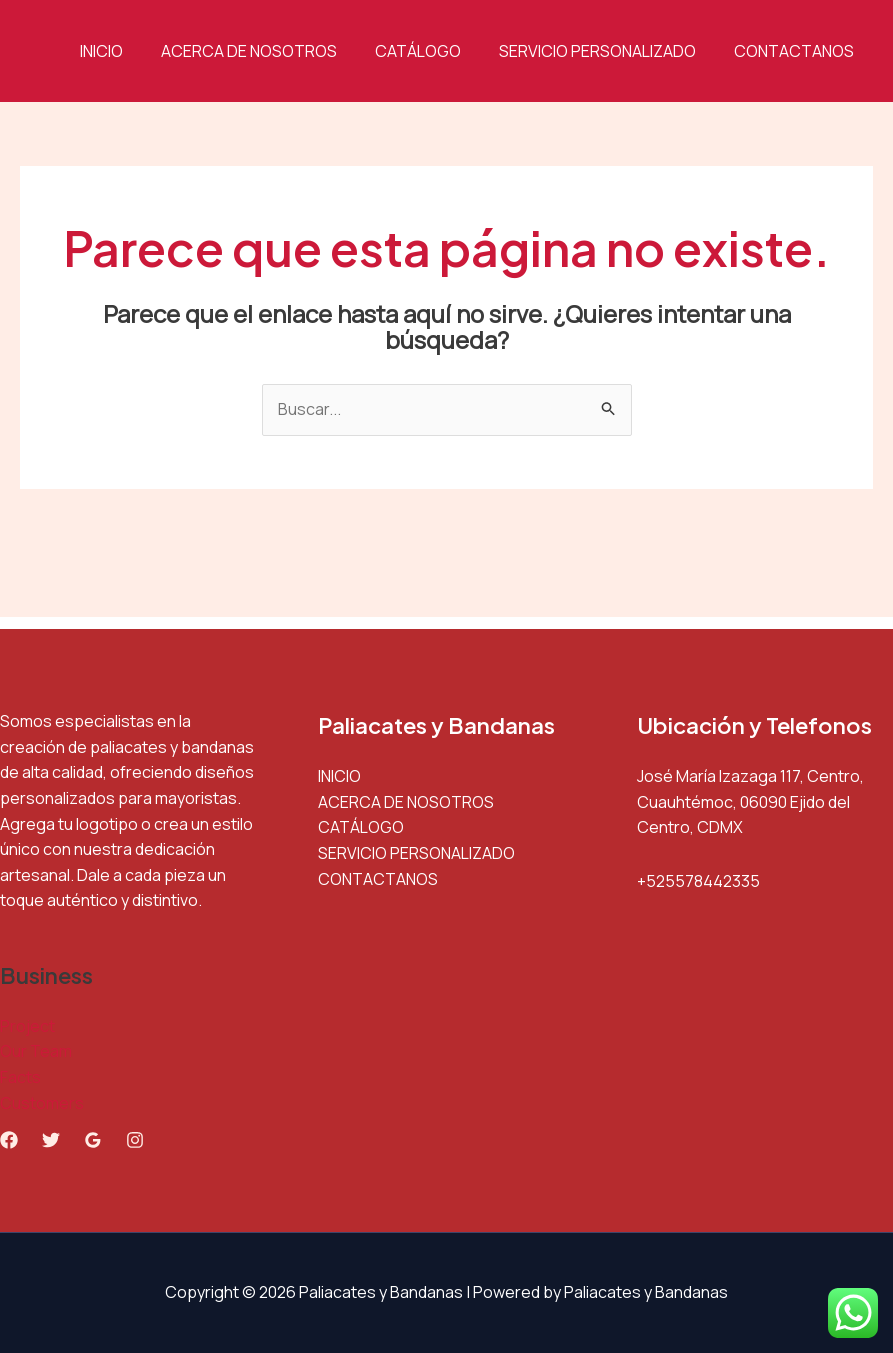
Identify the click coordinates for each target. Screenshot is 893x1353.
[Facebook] (9, 1140)
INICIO (128, 51)
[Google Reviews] (93, 1140)
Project (27, 1026)
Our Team (36, 1051)
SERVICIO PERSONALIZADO (606, 51)
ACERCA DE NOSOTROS (270, 51)
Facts (20, 1077)
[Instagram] (135, 1140)
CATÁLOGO (433, 51)
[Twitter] (51, 1140)
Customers (42, 1103)
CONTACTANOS (797, 51)
